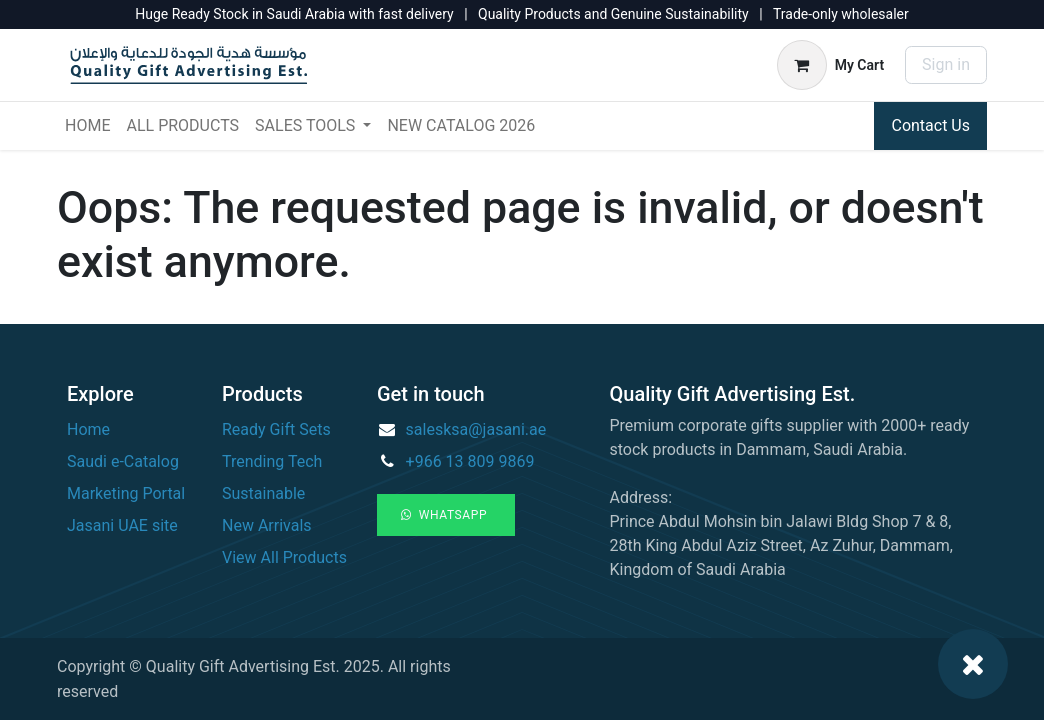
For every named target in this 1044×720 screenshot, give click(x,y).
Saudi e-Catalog (123, 461)
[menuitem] (87, 126)
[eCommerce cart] (830, 65)
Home (88, 429)
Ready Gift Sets (276, 429)
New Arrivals (267, 525)
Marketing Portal (126, 493)
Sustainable (263, 493)
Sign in (946, 64)
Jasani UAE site (122, 525)
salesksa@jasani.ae (476, 429)
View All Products (284, 557)
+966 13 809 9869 (470, 461)
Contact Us (930, 125)
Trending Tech (272, 461)
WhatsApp (446, 515)
